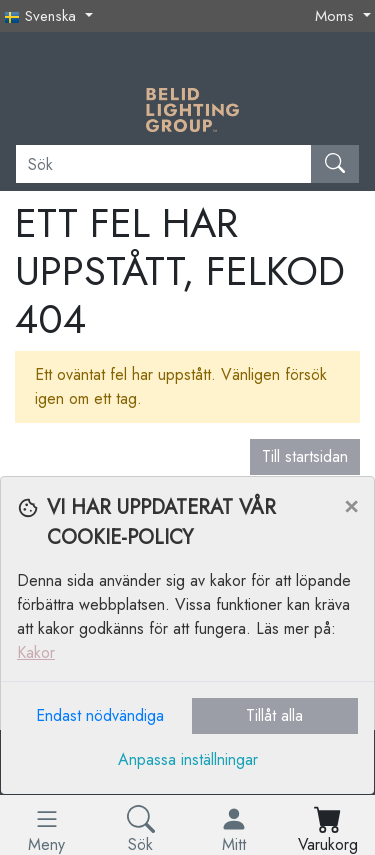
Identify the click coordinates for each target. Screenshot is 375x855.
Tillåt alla (274, 715)
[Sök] (164, 164)
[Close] (351, 505)
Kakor (36, 652)
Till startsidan (305, 456)
